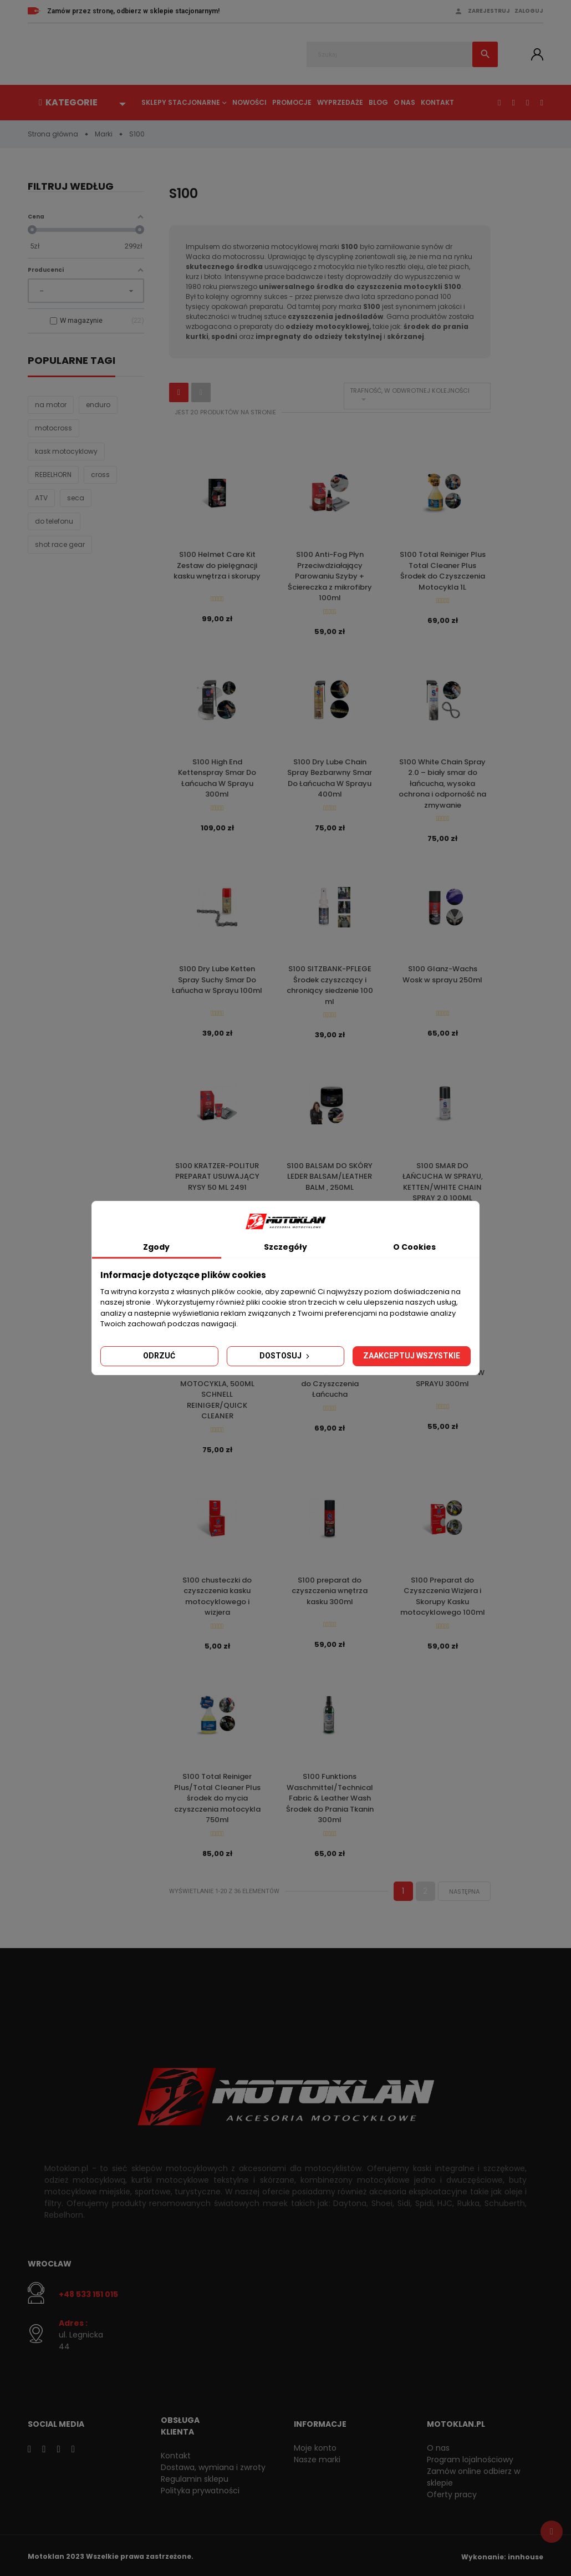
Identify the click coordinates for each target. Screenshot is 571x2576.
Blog (378, 102)
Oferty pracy (452, 2491)
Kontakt (437, 102)
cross (100, 475)
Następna (464, 1888)
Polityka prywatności (200, 2487)
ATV (41, 498)
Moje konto (315, 2445)
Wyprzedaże (340, 102)
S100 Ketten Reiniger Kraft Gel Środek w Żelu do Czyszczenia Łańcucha (329, 1376)
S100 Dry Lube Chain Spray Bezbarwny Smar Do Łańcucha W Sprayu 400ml (329, 777)
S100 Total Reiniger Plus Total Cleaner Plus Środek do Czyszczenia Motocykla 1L (443, 570)
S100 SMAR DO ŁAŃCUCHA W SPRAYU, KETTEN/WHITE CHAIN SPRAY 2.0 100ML (442, 1180)
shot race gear (60, 545)
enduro (98, 405)
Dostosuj (285, 1355)
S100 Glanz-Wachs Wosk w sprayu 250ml (442, 974)
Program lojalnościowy (470, 2456)
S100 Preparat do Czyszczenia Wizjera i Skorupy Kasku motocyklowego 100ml (442, 1594)
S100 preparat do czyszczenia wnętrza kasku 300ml (330, 1589)
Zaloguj (528, 11)
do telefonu (54, 521)
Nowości (249, 102)
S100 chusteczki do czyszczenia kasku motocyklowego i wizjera (217, 1594)
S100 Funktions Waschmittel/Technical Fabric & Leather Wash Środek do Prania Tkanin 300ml (330, 1795)
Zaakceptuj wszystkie (411, 1355)
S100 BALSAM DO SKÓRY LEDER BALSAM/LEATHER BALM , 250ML (330, 1175)
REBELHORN (53, 475)
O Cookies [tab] (414, 1246)
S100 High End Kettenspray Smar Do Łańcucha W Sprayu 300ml (217, 777)
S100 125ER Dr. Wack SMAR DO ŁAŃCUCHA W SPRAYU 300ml (442, 1371)
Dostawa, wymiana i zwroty (213, 2464)
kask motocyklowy (66, 452)
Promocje (292, 102)
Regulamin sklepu (194, 2476)
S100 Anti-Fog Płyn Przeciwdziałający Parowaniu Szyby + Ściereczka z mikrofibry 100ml (330, 576)
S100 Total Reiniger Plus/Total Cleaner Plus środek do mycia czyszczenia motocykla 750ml (217, 1795)
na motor (51, 405)
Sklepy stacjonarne (180, 102)
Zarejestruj (489, 11)
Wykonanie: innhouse (502, 2554)
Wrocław (50, 2260)
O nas (404, 102)
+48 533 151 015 (88, 2290)
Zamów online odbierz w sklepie (473, 2474)
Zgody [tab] (156, 1246)
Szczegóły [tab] (285, 1246)
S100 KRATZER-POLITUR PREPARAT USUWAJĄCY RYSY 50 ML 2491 (217, 1175)
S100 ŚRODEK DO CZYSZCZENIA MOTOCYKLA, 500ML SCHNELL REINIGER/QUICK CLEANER (217, 1387)
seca (75, 498)
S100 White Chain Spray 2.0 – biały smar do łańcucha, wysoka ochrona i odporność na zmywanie (442, 783)
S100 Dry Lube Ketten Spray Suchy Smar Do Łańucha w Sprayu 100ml (217, 979)
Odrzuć (159, 1355)
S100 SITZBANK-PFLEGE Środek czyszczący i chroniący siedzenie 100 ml (330, 984)
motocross (53, 428)
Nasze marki (317, 2456)
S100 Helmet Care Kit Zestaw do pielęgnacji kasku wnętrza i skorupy (217, 565)
